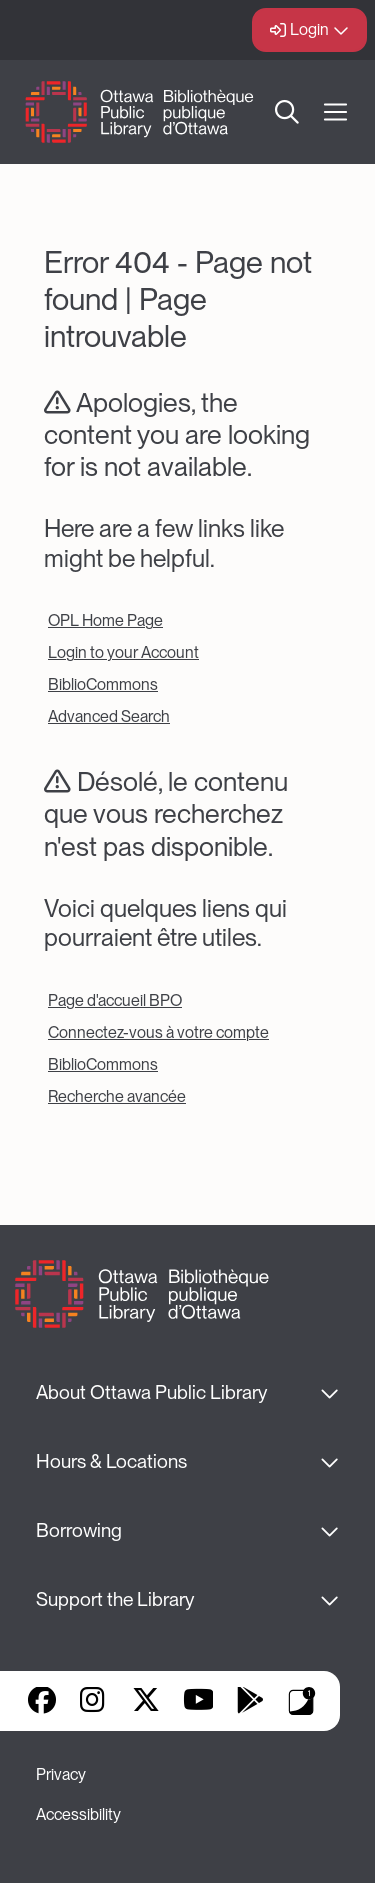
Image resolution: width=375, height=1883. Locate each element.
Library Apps (302, 1701)
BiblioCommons (103, 684)
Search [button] (288, 112)
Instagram (94, 1702)
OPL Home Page (105, 620)
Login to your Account (123, 652)
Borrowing (79, 1530)
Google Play (250, 1702)
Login (309, 29)
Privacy (61, 1774)
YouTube (198, 1702)
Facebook (42, 1702)
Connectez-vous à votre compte (158, 1032)
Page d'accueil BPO (115, 1000)
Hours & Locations (111, 1461)
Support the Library (115, 1599)
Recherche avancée (117, 1096)
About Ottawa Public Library (151, 1392)
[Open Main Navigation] (335, 112)
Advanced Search (109, 716)
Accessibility (78, 1814)
